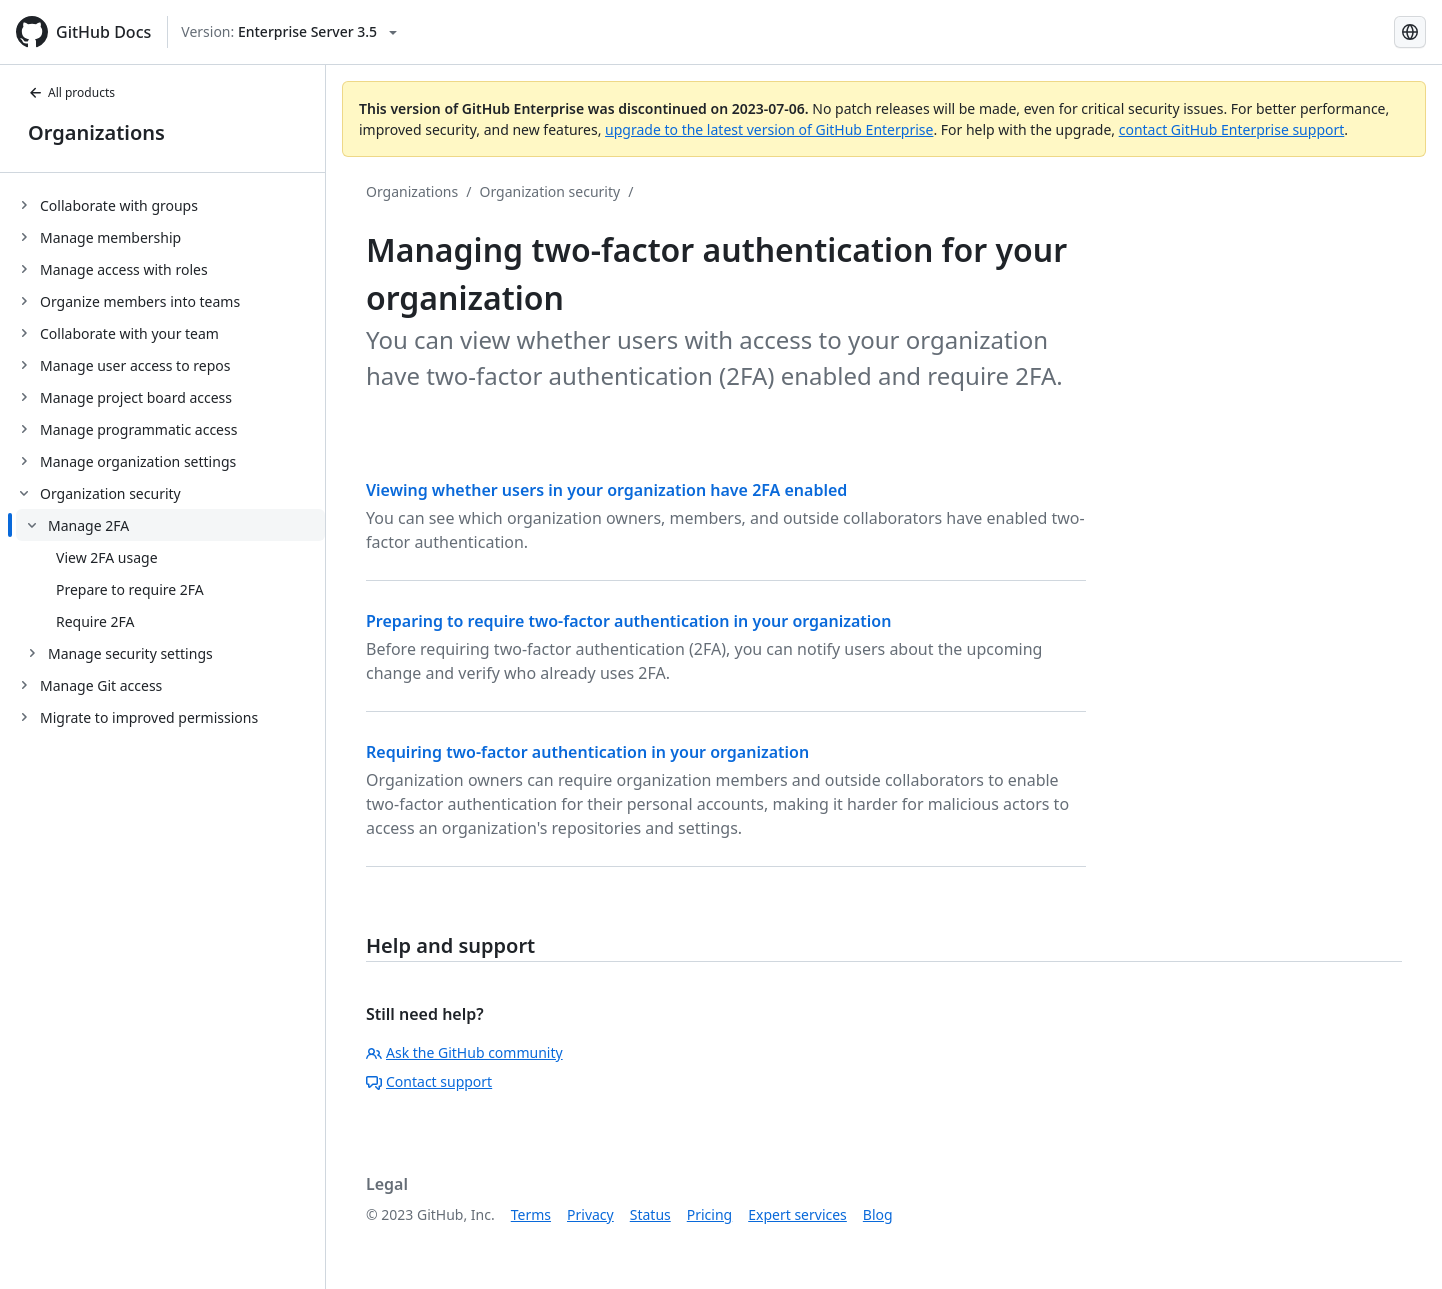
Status (650, 1214)
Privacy (590, 1214)
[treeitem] (170, 205)
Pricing (709, 1214)
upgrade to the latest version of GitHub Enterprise (769, 129)
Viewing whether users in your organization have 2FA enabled (606, 490)
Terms (531, 1214)
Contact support (429, 1081)
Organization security (549, 191)
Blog (878, 1214)
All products (71, 92)
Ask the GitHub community (464, 1052)
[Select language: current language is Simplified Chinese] (1410, 32)
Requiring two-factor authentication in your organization (587, 752)
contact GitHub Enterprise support (1232, 129)
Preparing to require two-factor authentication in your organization (628, 621)
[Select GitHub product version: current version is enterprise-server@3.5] (289, 32)
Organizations (96, 132)
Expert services (797, 1214)
